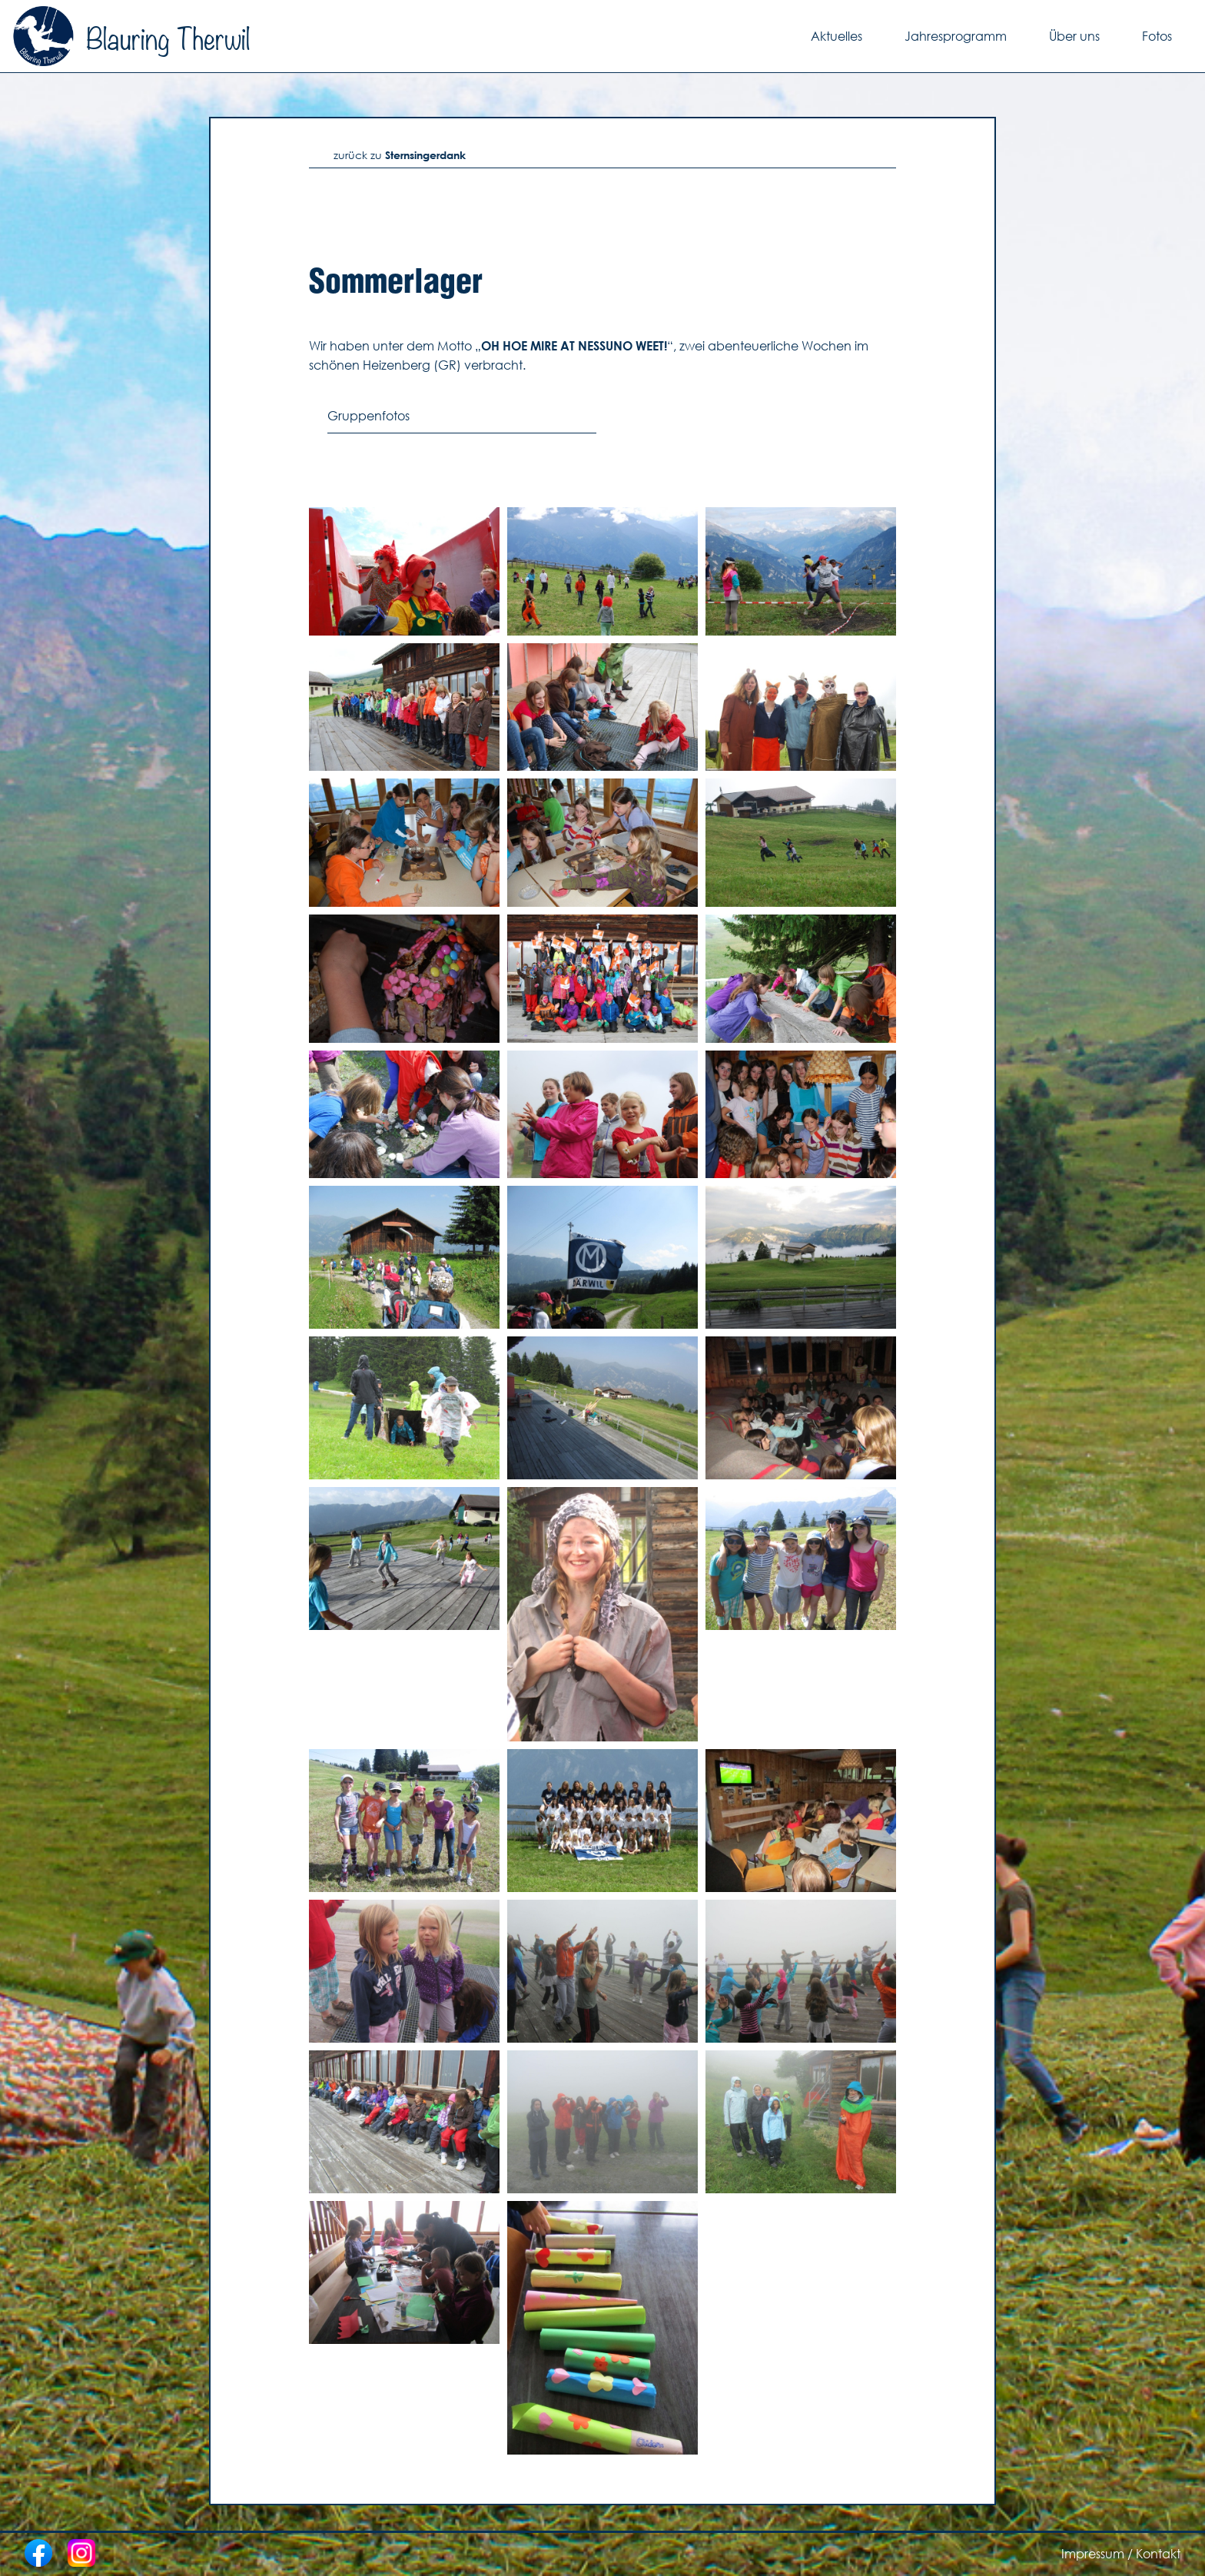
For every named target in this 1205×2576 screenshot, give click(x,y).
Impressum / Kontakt (1120, 2554)
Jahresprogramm (956, 36)
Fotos (1157, 36)
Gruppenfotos (368, 416)
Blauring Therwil (131, 36)
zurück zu (400, 155)
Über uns (1074, 36)
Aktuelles (836, 36)
